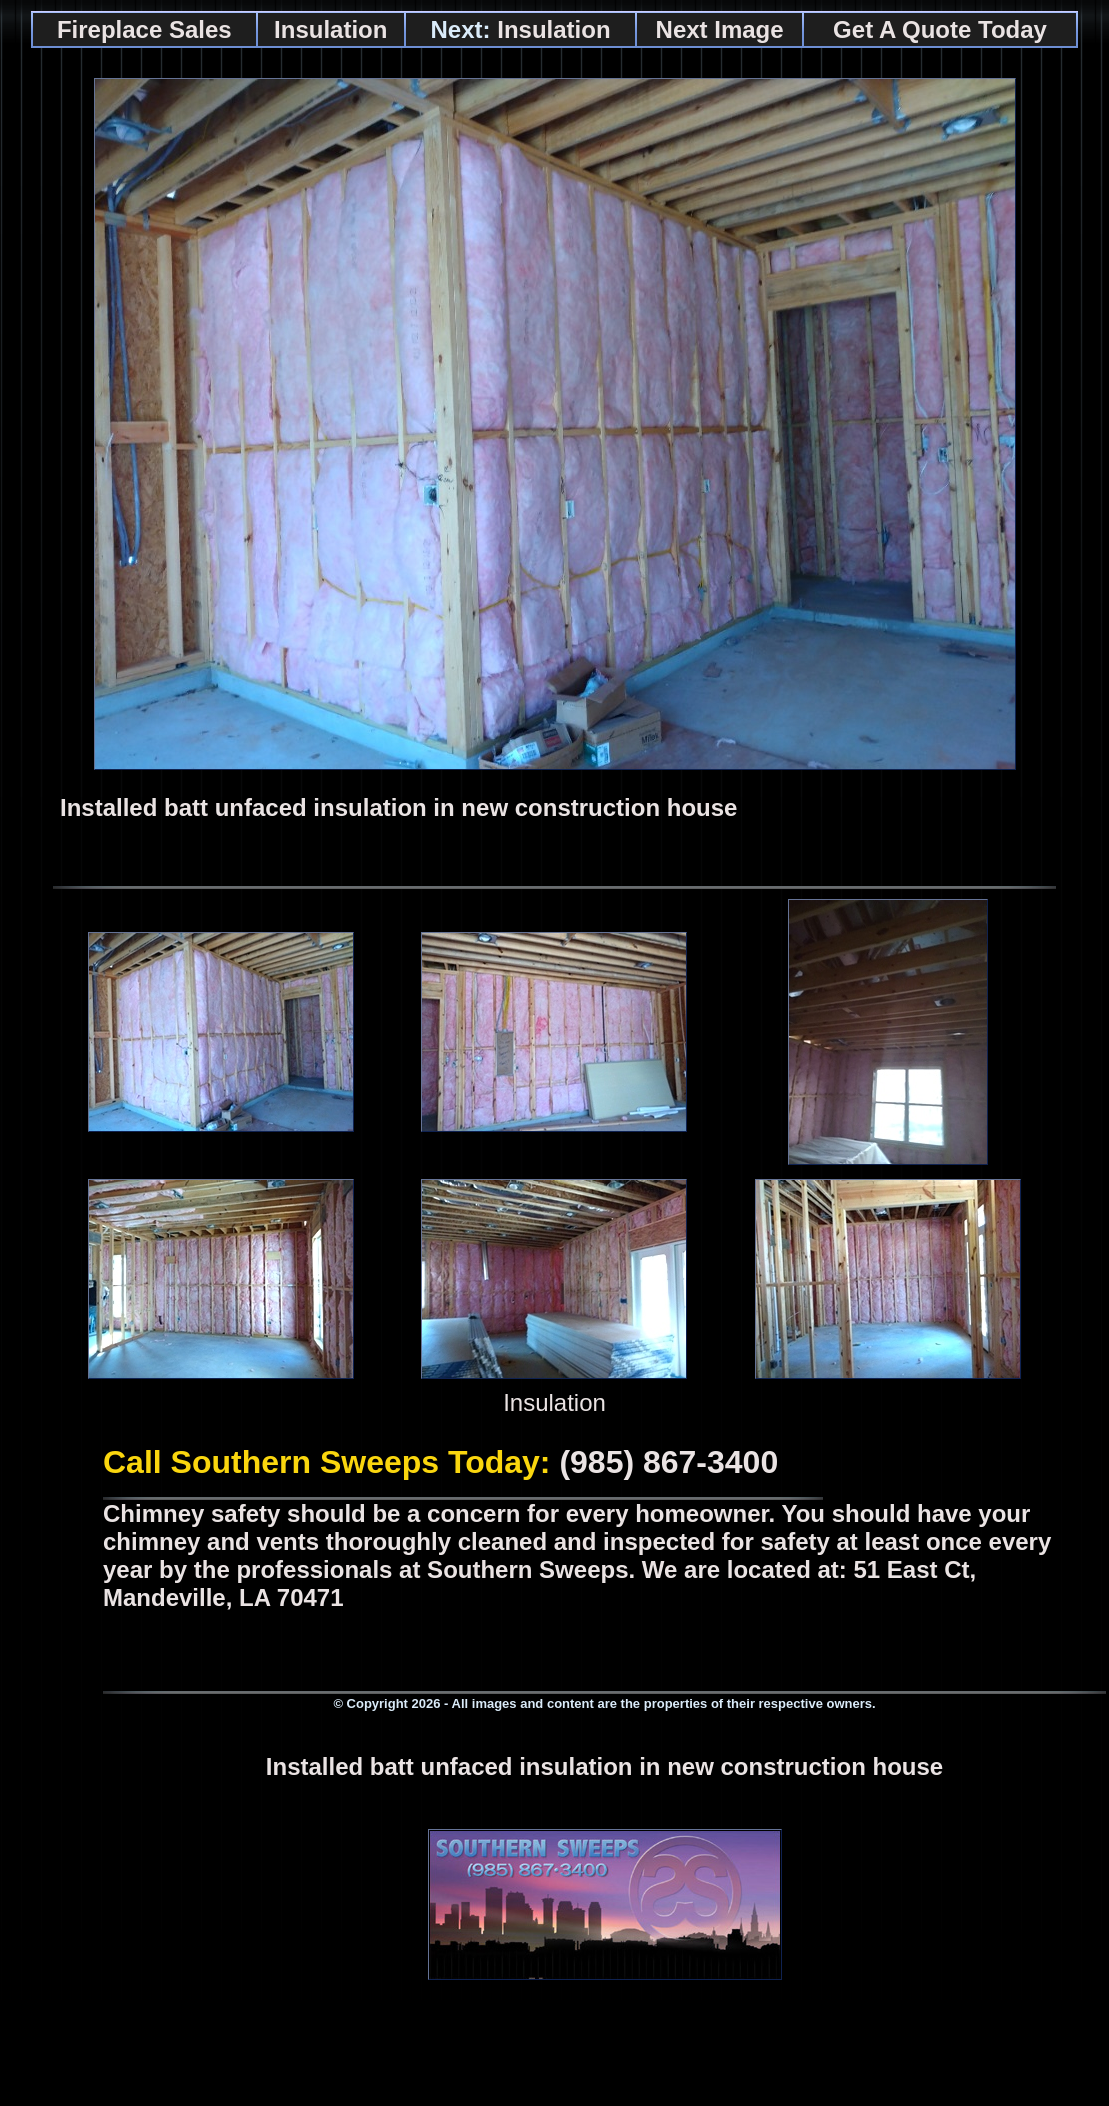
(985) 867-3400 (668, 1462)
